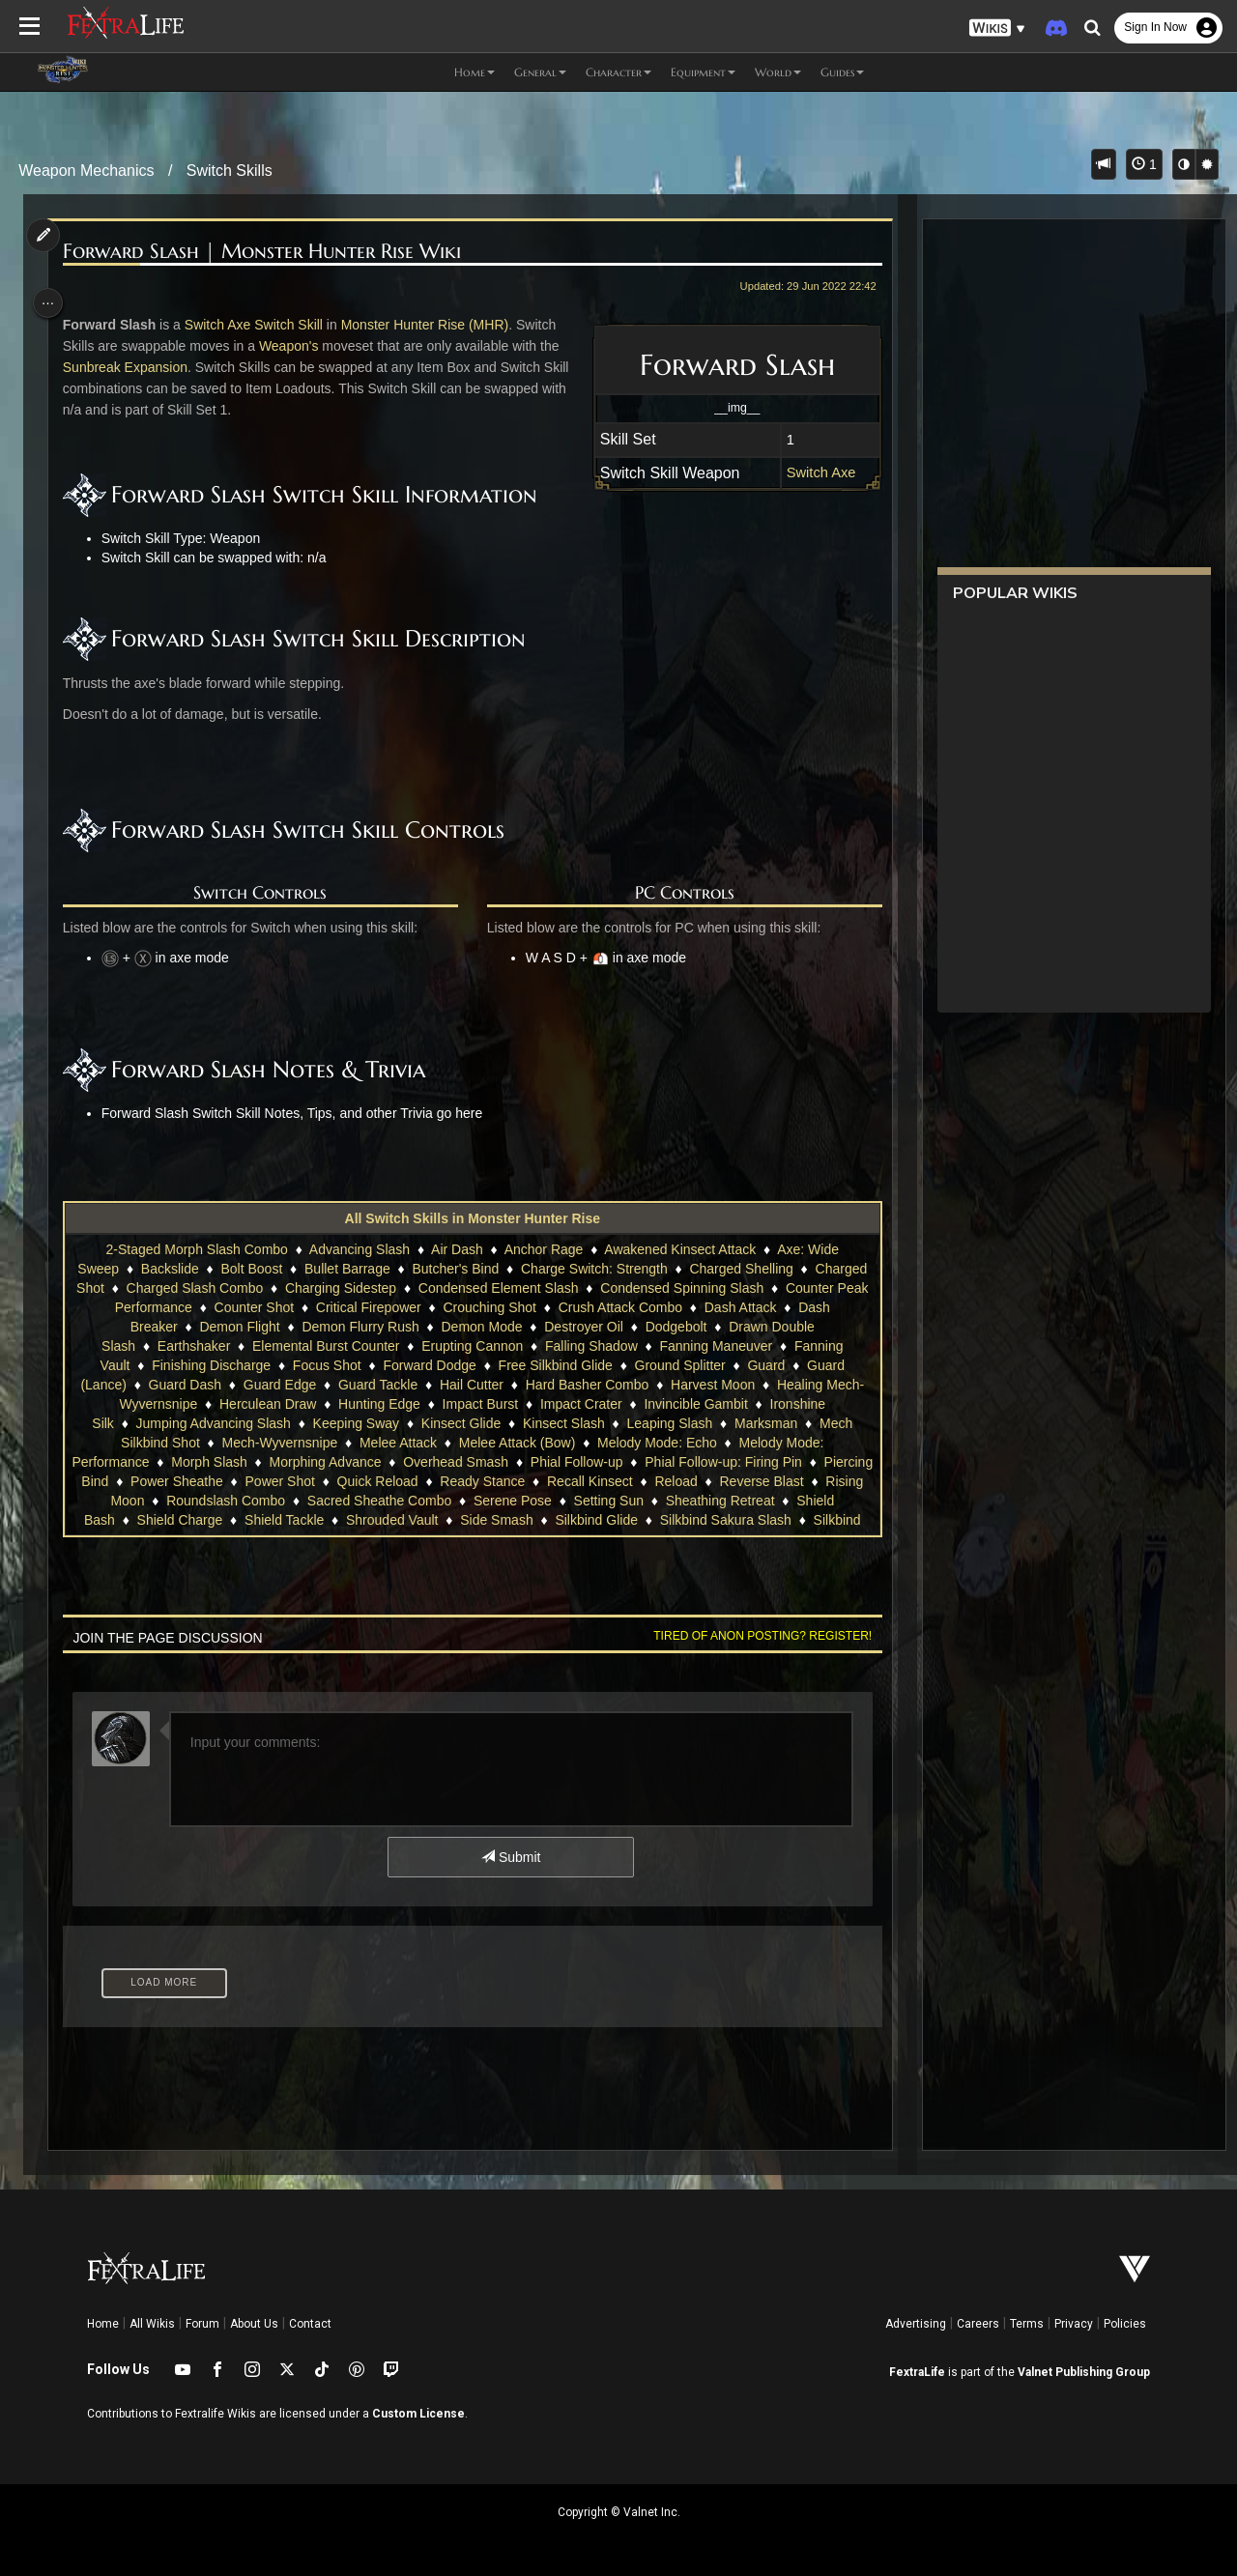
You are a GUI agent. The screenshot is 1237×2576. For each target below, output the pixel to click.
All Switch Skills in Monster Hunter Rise (471, 1218)
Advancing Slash (358, 1249)
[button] (997, 28)
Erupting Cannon (471, 1346)
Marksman (765, 1423)
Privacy (1073, 2324)
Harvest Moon (712, 1384)
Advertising (915, 2324)
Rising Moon (206, 1500)
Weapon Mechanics (86, 170)
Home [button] (474, 72)
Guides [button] (842, 72)
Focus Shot (326, 1365)
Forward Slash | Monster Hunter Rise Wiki (267, 252)
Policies (1125, 2324)
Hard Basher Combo (585, 1384)
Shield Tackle (390, 1520)
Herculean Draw (266, 1404)
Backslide (169, 1268)
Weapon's (294, 346)
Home (103, 2324)
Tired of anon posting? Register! (755, 1636)
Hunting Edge (378, 1404)
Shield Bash (185, 1520)
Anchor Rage (542, 1249)
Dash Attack (756, 1307)
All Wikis (152, 2324)
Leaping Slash (668, 1423)
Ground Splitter (678, 1365)
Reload (768, 1481)
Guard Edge (278, 1384)
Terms (1027, 2324)
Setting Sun (707, 1500)
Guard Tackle (377, 1384)
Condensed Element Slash (514, 1288)
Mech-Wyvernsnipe (278, 1442)
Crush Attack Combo (636, 1307)
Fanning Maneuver (714, 1346)
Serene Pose (612, 1500)
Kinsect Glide (460, 1423)
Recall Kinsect (683, 1481)
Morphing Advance (371, 1462)
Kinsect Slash (563, 1423)
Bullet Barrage (346, 1268)
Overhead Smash (502, 1462)
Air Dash (456, 1249)
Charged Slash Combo (210, 1288)
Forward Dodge (428, 1365)
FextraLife (917, 2372)
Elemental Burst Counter (325, 1346)
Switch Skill (294, 324)
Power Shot (372, 1481)
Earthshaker (193, 1346)
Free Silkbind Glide (554, 1365)
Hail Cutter (471, 1384)
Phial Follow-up (622, 1462)
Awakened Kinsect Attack (679, 1249)
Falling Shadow (590, 1346)
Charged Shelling (739, 1268)
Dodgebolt (674, 1326)
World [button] (778, 72)
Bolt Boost (250, 1268)
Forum (202, 2324)
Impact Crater (580, 1404)
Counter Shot (270, 1307)
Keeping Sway (354, 1423)
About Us (254, 2324)
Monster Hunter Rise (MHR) (429, 324)
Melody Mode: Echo (656, 1442)
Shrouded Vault (498, 1520)
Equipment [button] (703, 72)
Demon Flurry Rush (359, 1326)
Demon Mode (480, 1326)
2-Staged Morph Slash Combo (195, 1249)
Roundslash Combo (325, 1500)
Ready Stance (575, 1481)
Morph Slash (255, 1462)
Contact (310, 2324)
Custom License (418, 2413)
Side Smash (602, 1520)
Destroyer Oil (582, 1326)
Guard (765, 1365)
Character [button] (618, 72)
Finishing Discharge (210, 1365)
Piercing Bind (162, 1481)
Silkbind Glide (702, 1520)
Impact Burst (479, 1404)
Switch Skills (230, 170)
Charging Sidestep (357, 1288)
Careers (978, 2324)
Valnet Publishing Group (1084, 2372)
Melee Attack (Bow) (516, 1442)
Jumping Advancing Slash (211, 1423)
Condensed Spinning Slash (698, 1288)
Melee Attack (397, 1442)
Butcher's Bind (454, 1268)
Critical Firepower (384, 1307)
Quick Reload (469, 1481)
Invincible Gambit (694, 1404)
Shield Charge (286, 1520)
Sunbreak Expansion (130, 367)
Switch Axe (814, 472)
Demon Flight (238, 1326)
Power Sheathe (269, 1481)
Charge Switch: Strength (593, 1268)
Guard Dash (183, 1384)
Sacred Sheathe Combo (479, 1500)
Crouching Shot (506, 1307)
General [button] (540, 72)
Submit (509, 1857)
